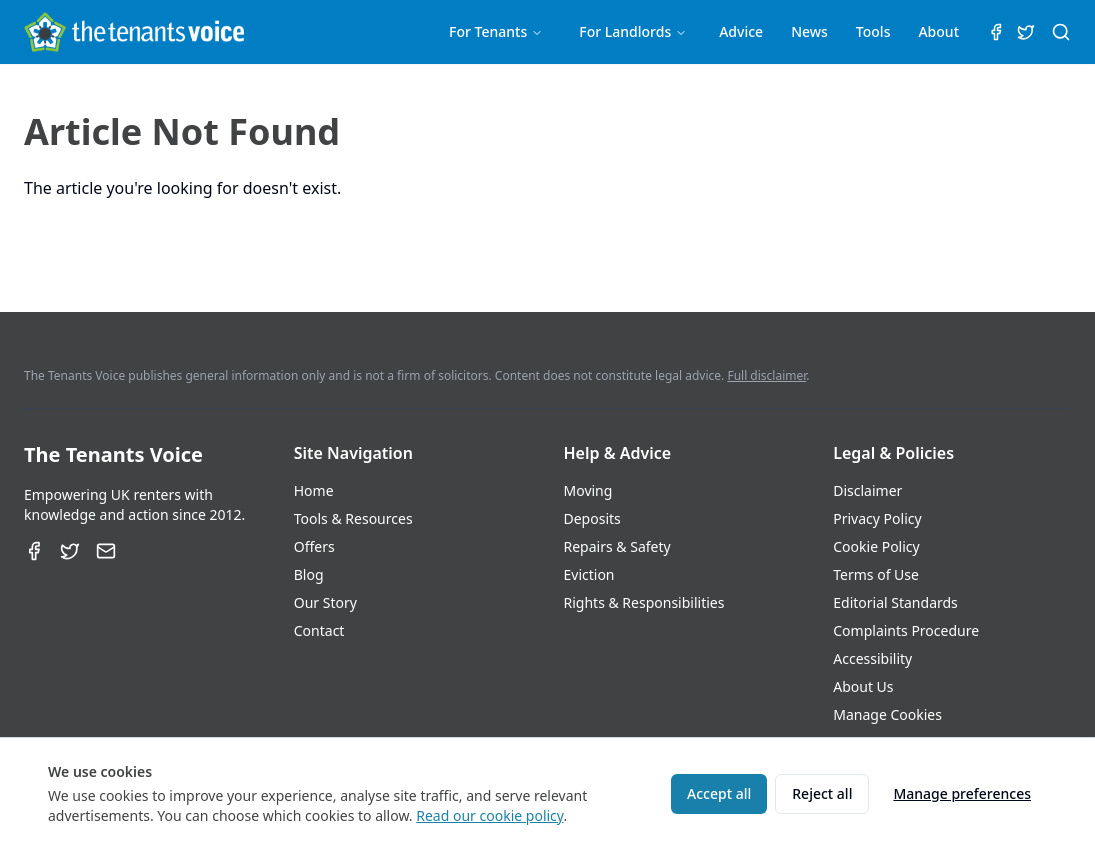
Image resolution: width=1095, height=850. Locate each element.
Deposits (592, 518)
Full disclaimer (766, 375)
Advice (741, 31)
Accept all (719, 793)
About (938, 31)
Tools (873, 31)
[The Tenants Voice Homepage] (134, 32)
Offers (314, 546)
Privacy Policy (877, 518)
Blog (309, 574)
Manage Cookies (887, 714)
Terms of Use (876, 574)
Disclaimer (867, 490)
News (809, 31)
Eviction (589, 574)
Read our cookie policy (489, 815)
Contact (319, 630)
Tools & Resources (353, 518)
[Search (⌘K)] (1061, 32)
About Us (863, 686)
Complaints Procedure (906, 630)
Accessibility (872, 658)
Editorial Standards (895, 602)
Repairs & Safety (617, 546)
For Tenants (496, 31)
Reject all (822, 793)
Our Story (325, 602)
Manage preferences (962, 793)
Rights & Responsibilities (644, 602)
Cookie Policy (876, 546)
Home (314, 490)
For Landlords (633, 31)
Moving (588, 490)
